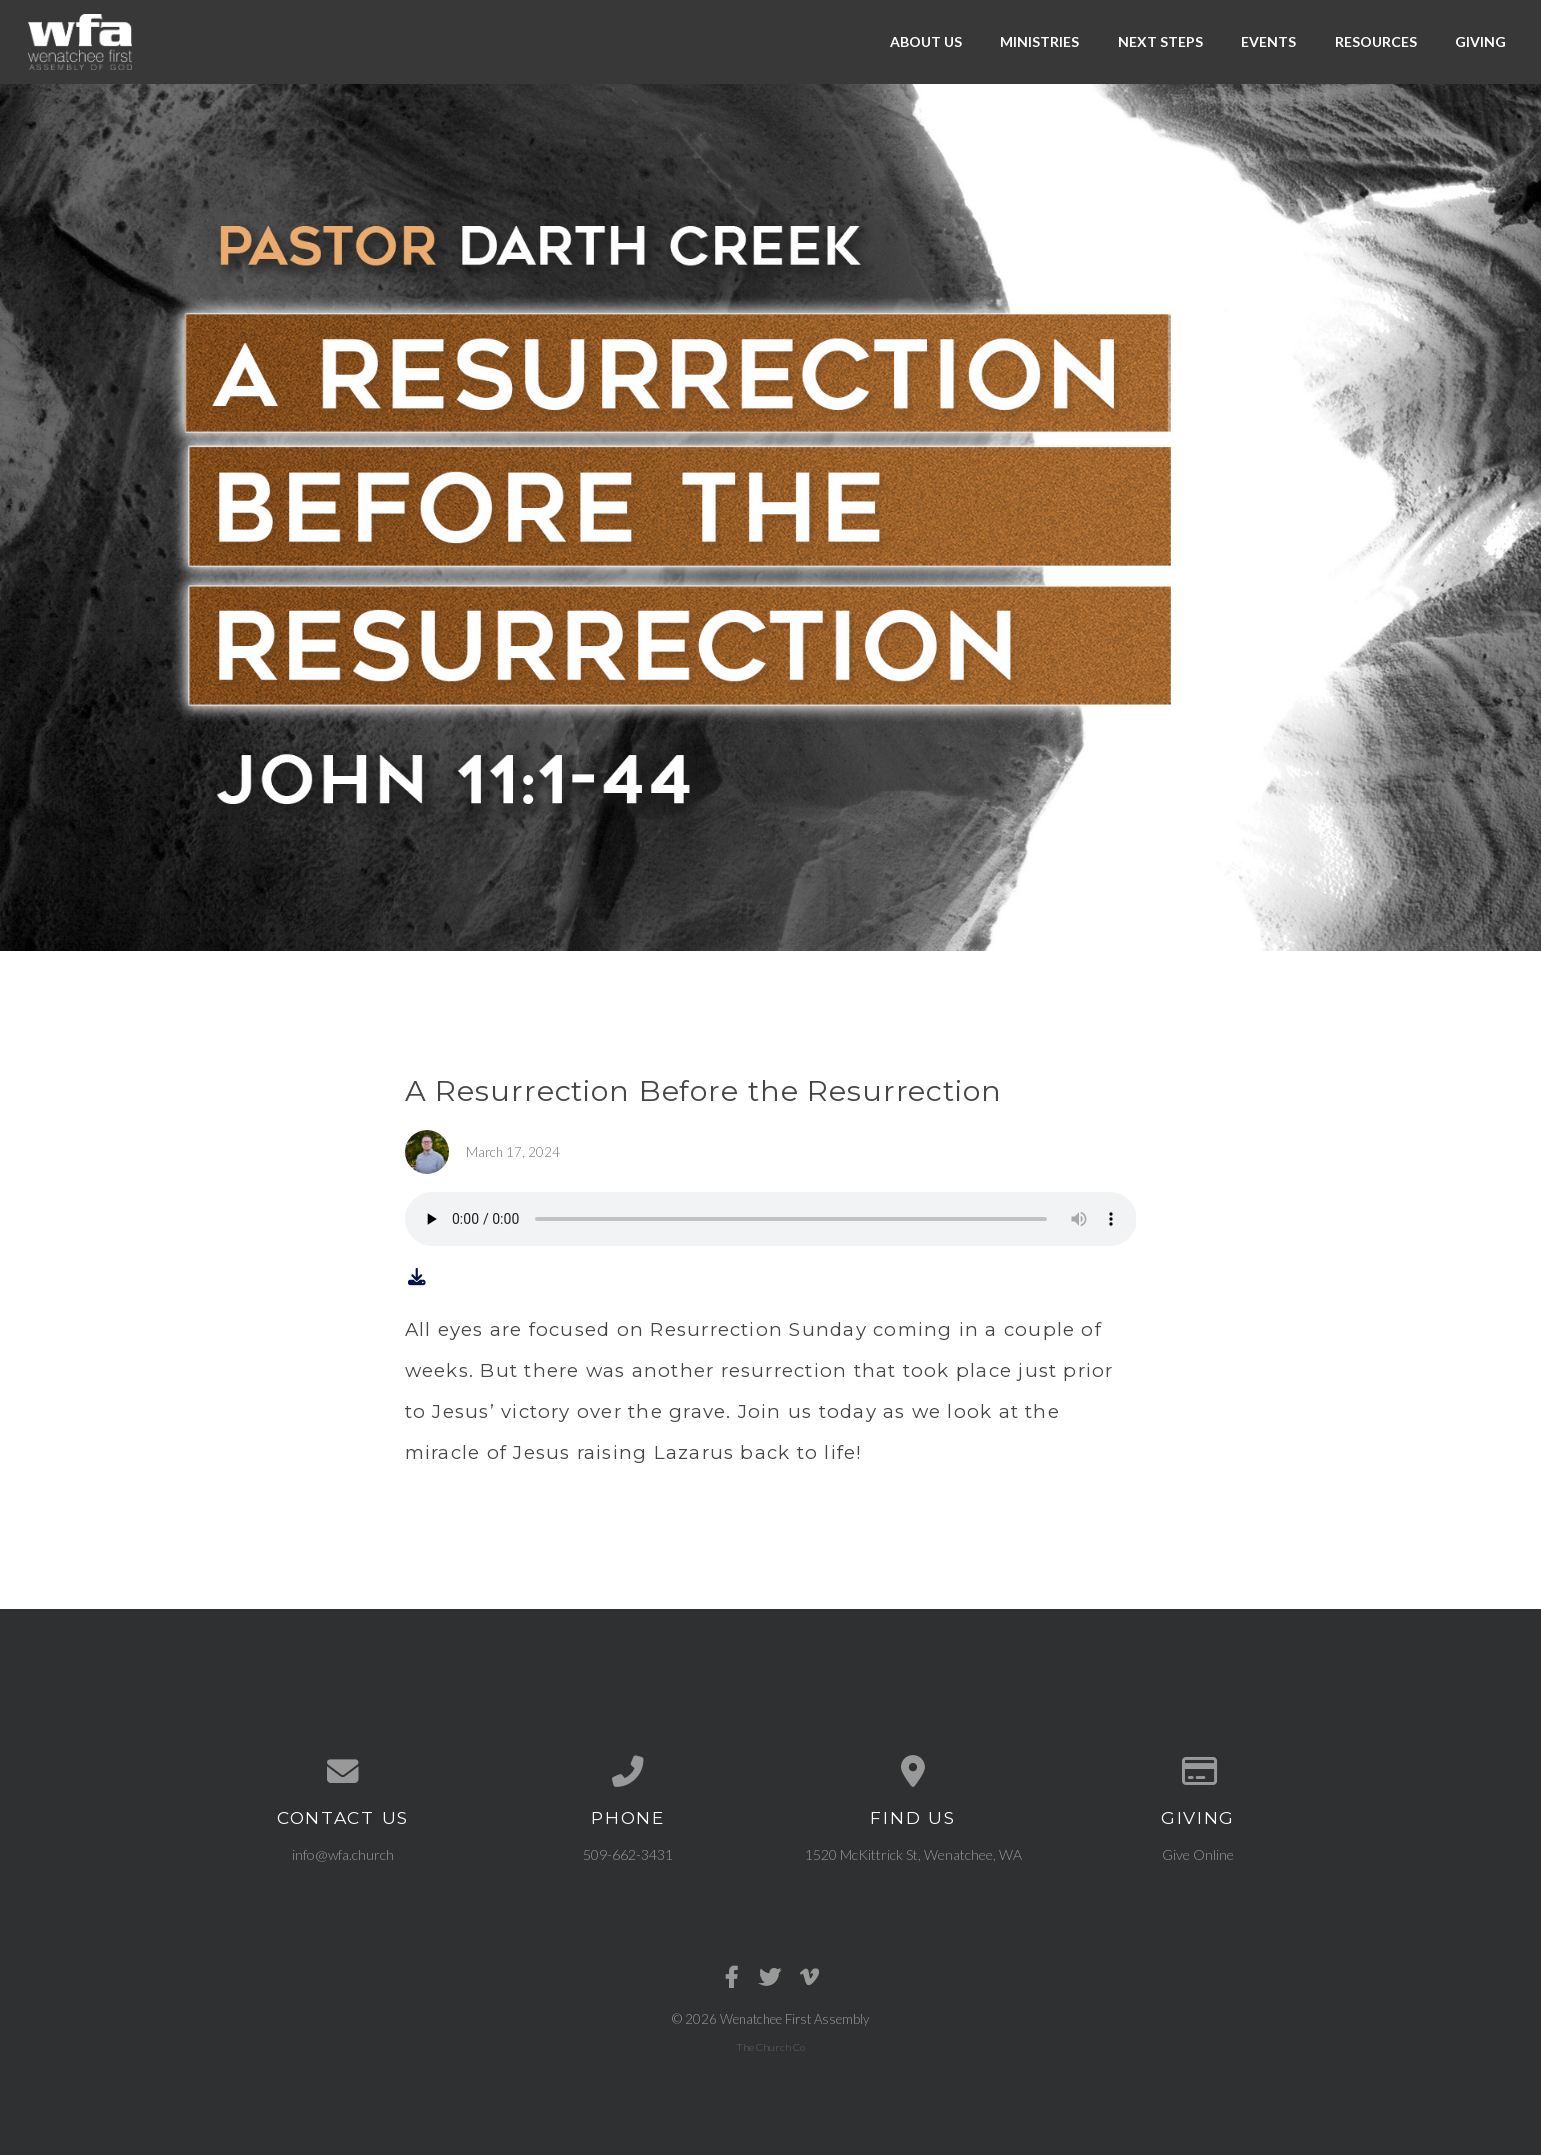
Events (1268, 41)
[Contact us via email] (343, 1772)
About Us (926, 41)
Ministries (1039, 41)
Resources (1376, 41)
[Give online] (1198, 1772)
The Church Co (770, 2047)
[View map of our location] (913, 1772)
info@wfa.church (343, 1854)
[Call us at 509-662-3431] (628, 1772)
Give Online (1198, 1854)
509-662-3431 (628, 1854)
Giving (1480, 41)
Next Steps (1160, 41)
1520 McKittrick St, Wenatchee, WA (913, 1854)
